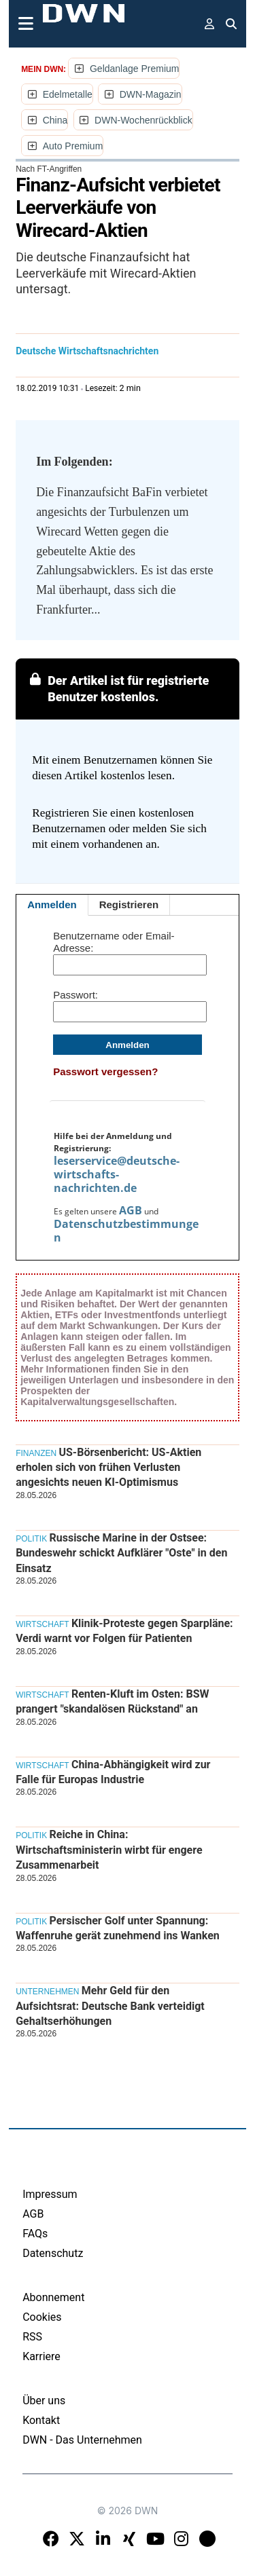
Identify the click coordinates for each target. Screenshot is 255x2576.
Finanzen (36, 1453)
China (55, 120)
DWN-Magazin (151, 94)
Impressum (50, 2194)
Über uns (43, 2400)
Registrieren (129, 904)
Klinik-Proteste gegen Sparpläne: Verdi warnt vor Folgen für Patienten (124, 1631)
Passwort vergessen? (105, 1071)
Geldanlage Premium (135, 68)
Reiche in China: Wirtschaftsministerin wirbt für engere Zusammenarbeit (109, 1849)
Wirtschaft (42, 1624)
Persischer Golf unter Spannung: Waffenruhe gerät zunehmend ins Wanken (118, 1928)
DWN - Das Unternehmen (82, 2439)
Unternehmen (47, 1991)
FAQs (35, 2233)
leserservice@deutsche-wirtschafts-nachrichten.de (117, 1174)
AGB (130, 1210)
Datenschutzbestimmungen (126, 1230)
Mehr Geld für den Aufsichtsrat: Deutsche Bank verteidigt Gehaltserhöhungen (110, 2006)
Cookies (41, 2317)
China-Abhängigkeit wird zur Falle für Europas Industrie (113, 1772)
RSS (32, 2336)
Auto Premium (73, 146)
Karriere (41, 2356)
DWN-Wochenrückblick (143, 120)
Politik (31, 1539)
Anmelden (52, 904)
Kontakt (41, 2420)
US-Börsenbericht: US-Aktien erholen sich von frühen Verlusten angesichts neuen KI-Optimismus (108, 1467)
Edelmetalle (67, 94)
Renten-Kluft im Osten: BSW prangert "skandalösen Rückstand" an (112, 1701)
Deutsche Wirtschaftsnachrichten (87, 351)
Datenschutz (52, 2253)
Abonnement (53, 2297)
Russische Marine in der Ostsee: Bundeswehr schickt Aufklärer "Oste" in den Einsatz (121, 1553)
